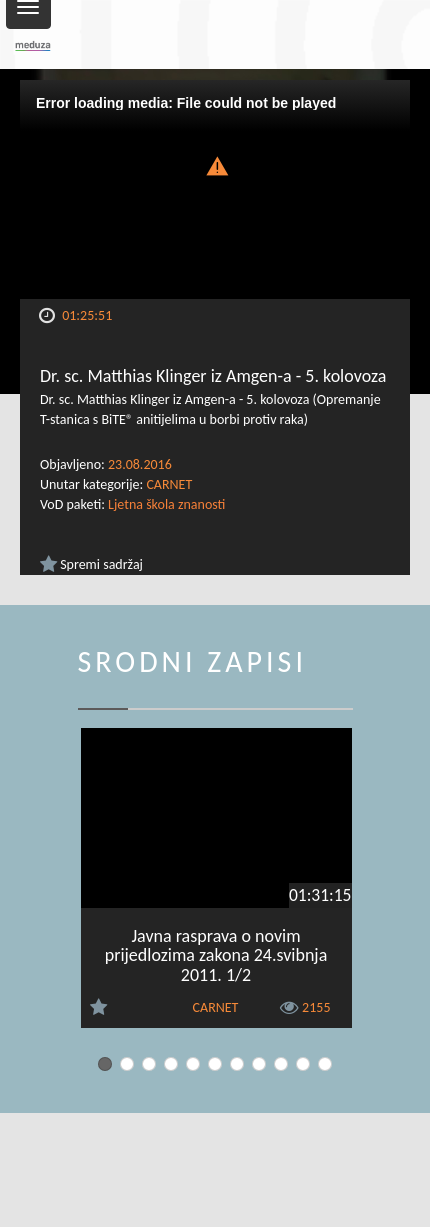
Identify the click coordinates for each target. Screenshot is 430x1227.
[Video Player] (215, 189)
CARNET (169, 484)
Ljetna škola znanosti (166, 504)
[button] (215, 164)
